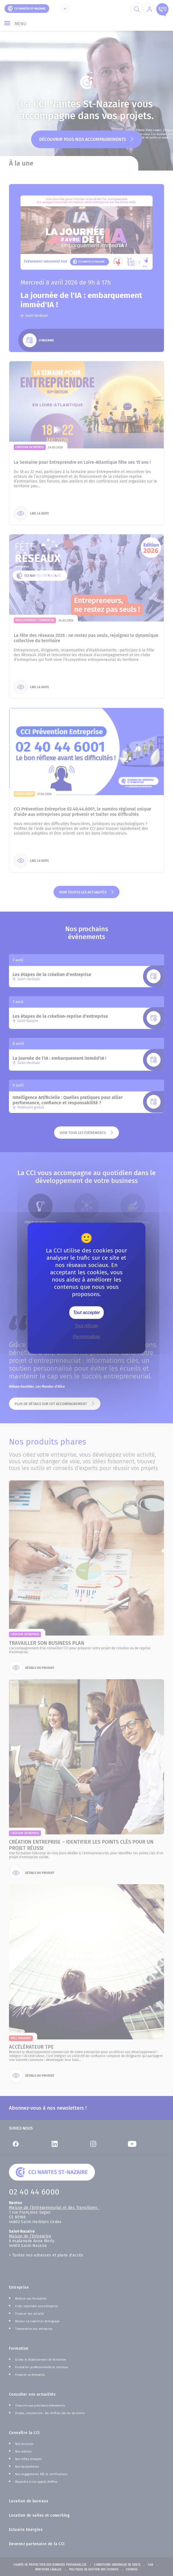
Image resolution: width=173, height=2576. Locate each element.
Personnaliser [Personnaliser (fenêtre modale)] (86, 1336)
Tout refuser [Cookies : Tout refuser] (87, 1325)
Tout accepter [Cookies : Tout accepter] (86, 1312)
